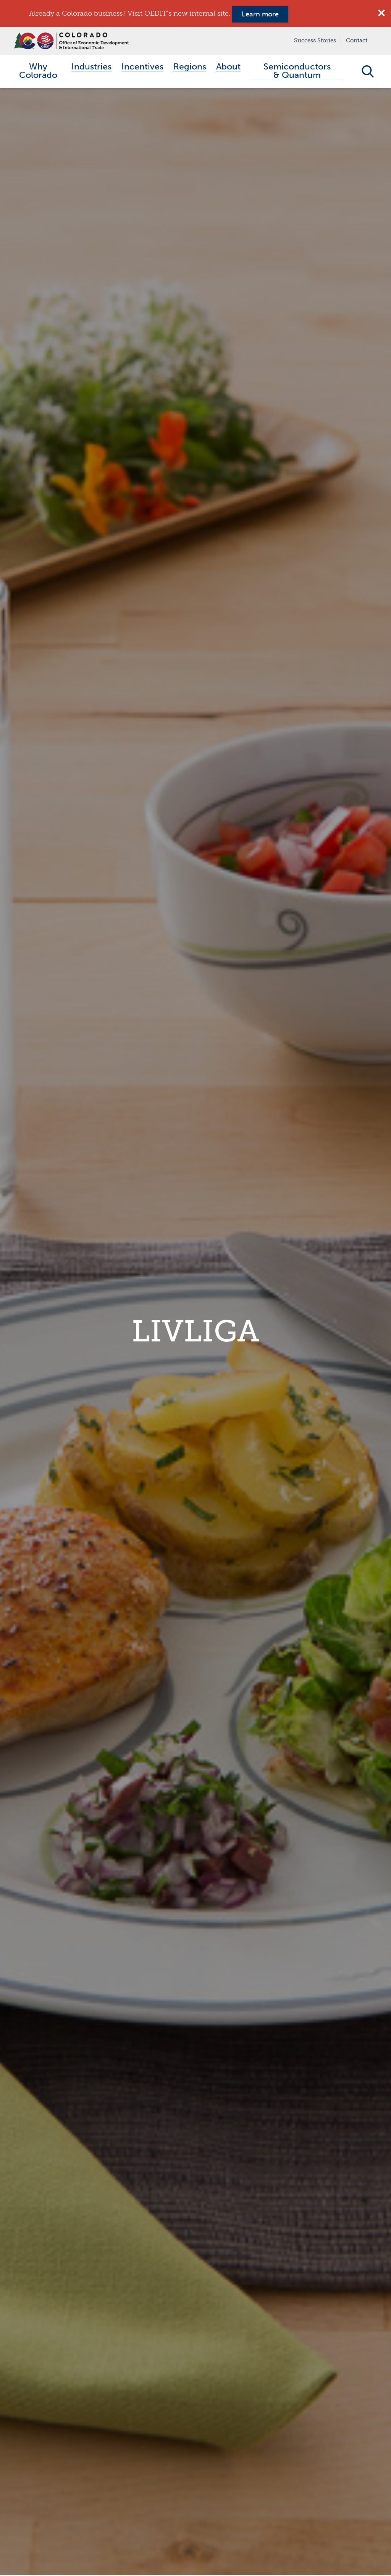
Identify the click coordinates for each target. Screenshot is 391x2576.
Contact (356, 40)
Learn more (260, 14)
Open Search (367, 72)
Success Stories (315, 40)
